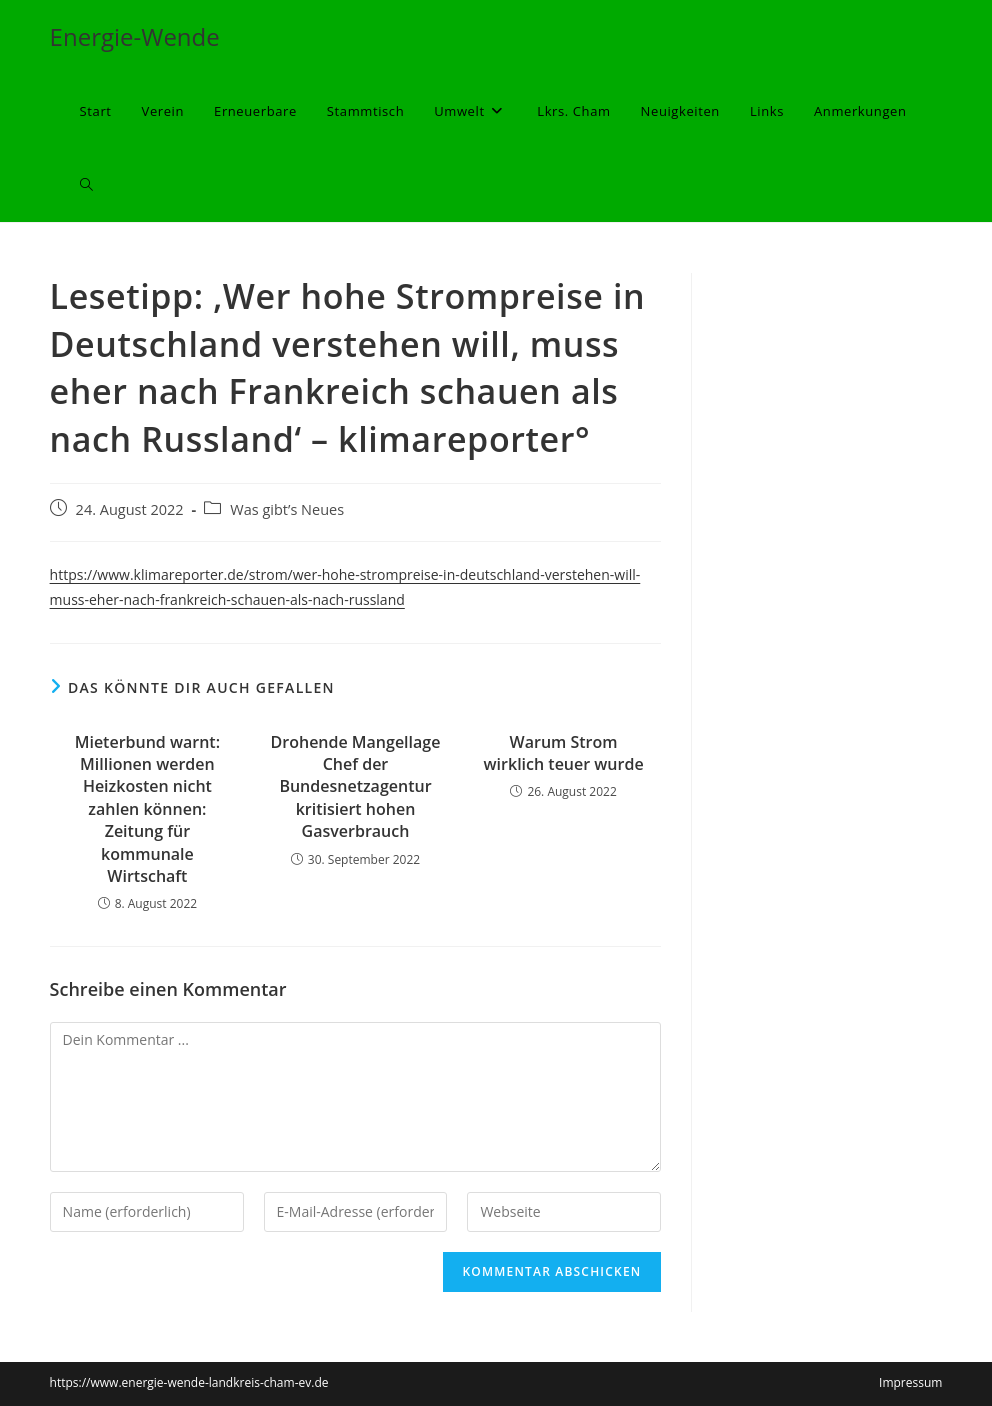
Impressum (910, 1382)
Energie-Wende (135, 36)
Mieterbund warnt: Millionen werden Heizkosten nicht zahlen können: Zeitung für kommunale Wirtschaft (147, 809)
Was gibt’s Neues (287, 509)
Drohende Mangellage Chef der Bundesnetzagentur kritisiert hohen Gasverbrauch (356, 787)
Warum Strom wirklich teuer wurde (564, 753)
